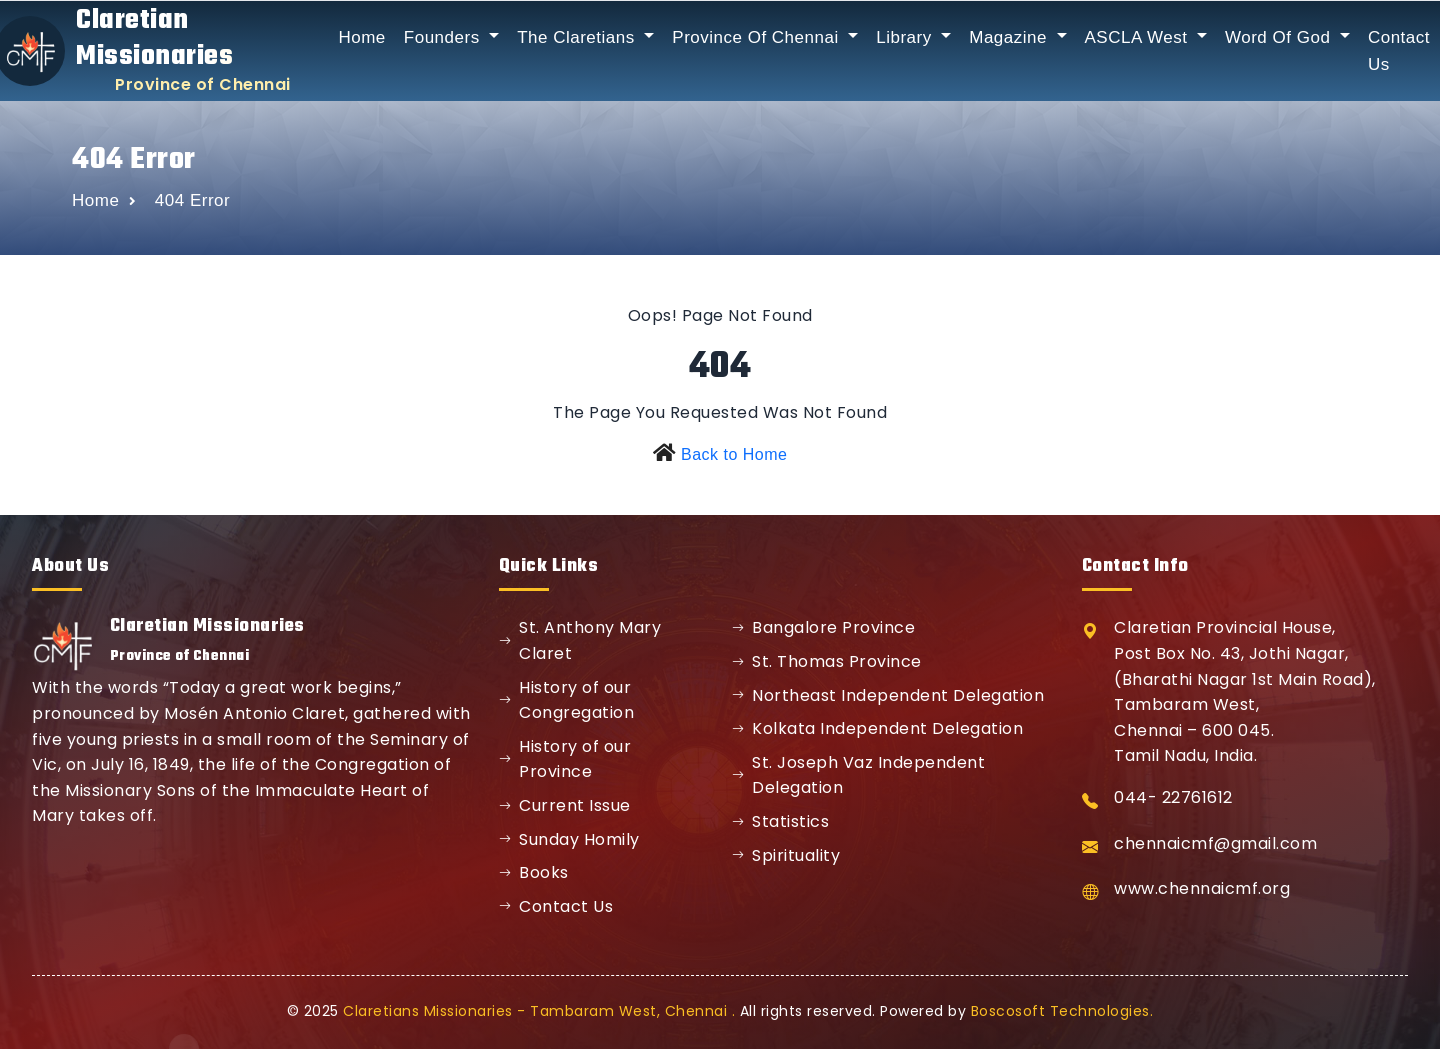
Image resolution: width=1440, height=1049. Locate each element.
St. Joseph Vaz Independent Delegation (859, 775)
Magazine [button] (1010, 37)
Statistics (781, 821)
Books (534, 872)
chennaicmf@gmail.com (1215, 843)
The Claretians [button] (578, 37)
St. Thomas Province (827, 661)
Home (361, 37)
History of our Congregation (567, 700)
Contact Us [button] (1399, 51)
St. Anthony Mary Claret (580, 640)
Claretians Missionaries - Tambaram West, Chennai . (539, 1011)
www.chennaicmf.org (1202, 888)
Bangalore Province (824, 627)
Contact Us (556, 906)
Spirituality (786, 855)
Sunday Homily (569, 839)
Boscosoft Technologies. (1062, 1011)
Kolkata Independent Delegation (878, 728)
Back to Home (734, 454)
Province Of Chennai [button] (758, 37)
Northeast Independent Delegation (888, 695)
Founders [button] (444, 37)
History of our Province (565, 759)
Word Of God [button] (1280, 37)
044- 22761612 (1173, 797)
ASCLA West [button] (1139, 37)
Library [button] (906, 37)
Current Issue (565, 805)
